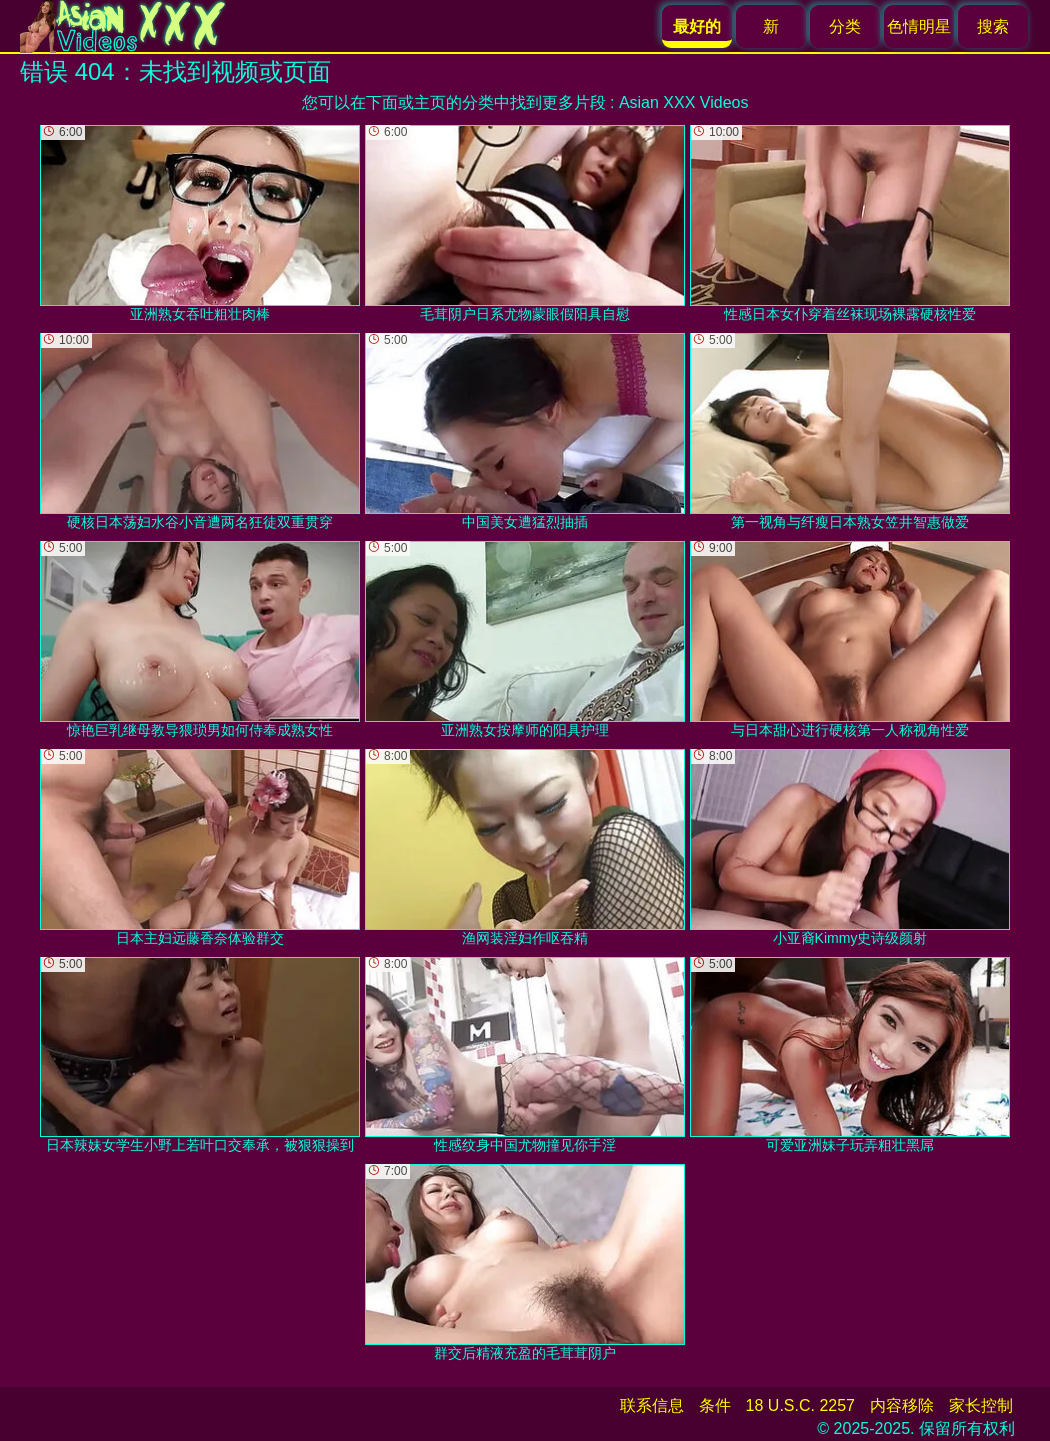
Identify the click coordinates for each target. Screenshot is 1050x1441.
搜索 (993, 26)
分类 (845, 26)
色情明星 (919, 26)
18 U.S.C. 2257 (800, 1405)
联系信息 (652, 1405)
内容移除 (902, 1405)
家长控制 (981, 1405)
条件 (715, 1405)
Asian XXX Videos (684, 102)
